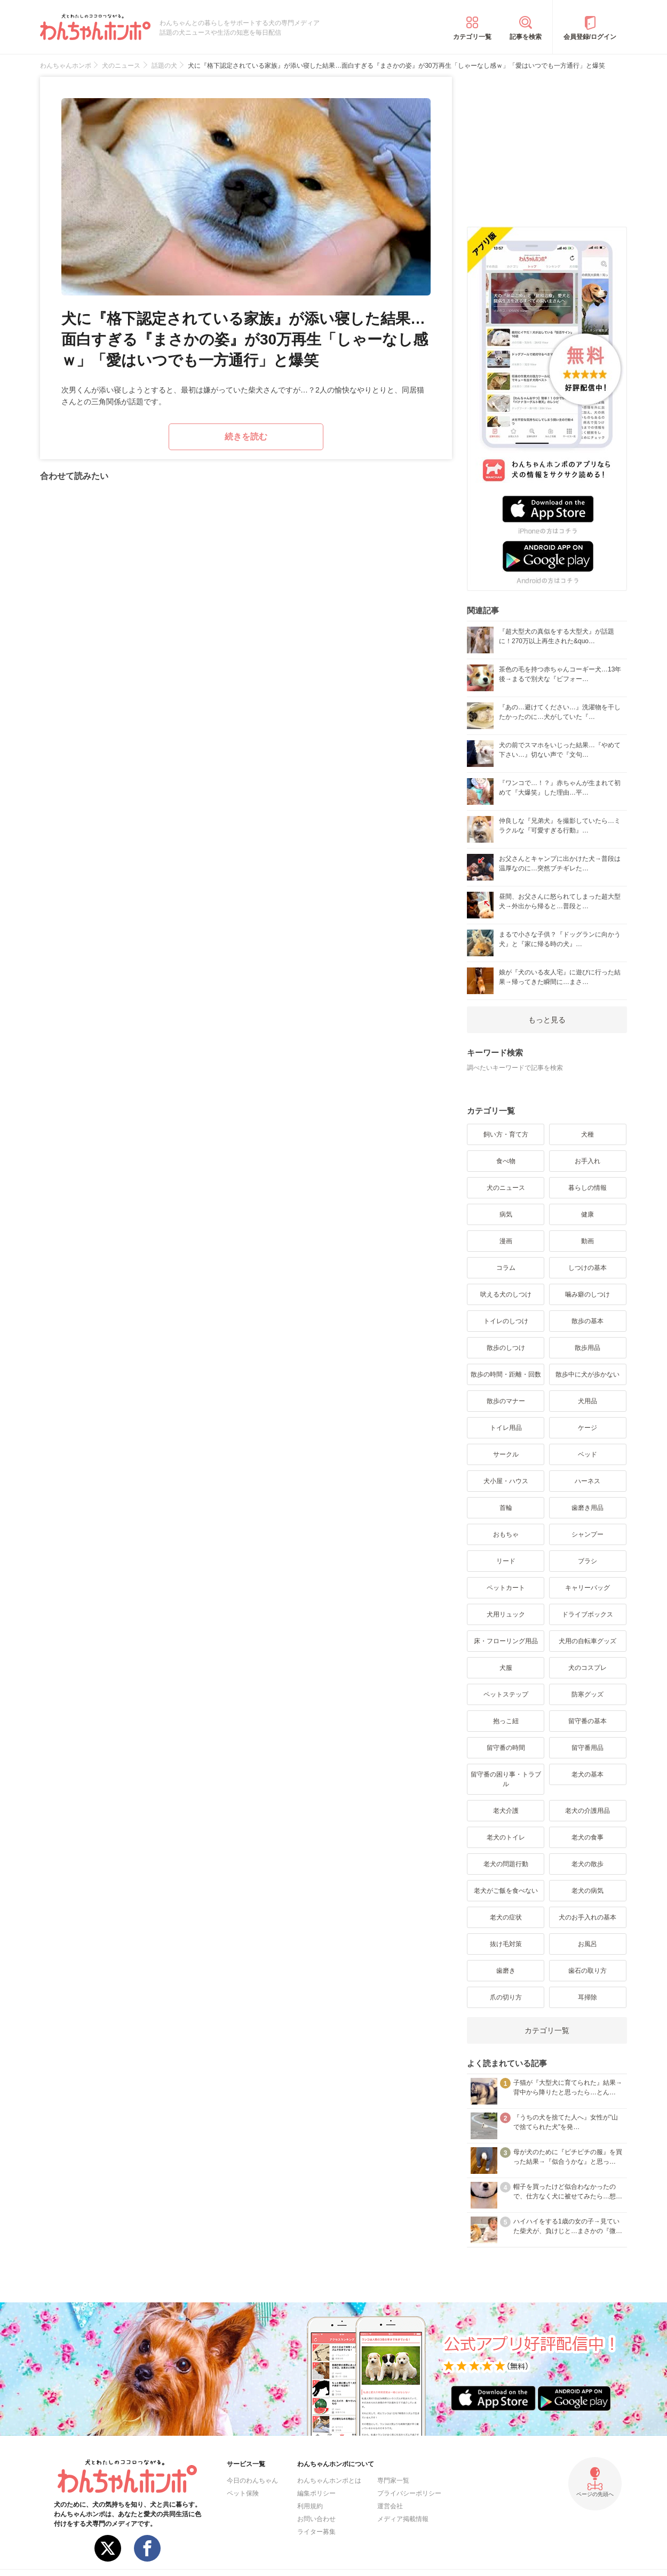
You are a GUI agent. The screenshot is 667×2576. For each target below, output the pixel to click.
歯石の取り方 (587, 1970)
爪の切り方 (506, 1997)
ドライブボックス (587, 1614)
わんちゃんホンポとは (329, 2480)
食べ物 (505, 1161)
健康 (587, 1214)
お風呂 (587, 1944)
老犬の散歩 (587, 1864)
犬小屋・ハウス (505, 1481)
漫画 (505, 1241)
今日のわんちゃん (252, 2480)
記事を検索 (526, 37)
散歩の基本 (587, 1321)
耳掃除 (587, 1997)
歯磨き (505, 1970)
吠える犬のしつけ (505, 1294)
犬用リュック (506, 1614)
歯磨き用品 (587, 1507)
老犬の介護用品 (587, 1810)
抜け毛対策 (506, 1944)
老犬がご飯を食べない (506, 1890)
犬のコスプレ (587, 1667)
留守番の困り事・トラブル (506, 1779)
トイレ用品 (506, 1427)
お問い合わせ (316, 2519)
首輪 (505, 1507)
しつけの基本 (587, 1267)
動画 (587, 1241)
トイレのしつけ (505, 1321)
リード (505, 1561)
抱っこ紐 (506, 1721)
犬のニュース (506, 1187)
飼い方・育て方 (505, 1134)
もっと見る (547, 1019)
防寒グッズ (587, 1694)
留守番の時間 (506, 1747)
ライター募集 (316, 2531)
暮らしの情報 (587, 1187)
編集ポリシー (316, 2493)
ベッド (587, 1454)
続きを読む (246, 436)
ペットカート (506, 1587)
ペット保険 (243, 2493)
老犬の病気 (587, 1890)
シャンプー (587, 1534)
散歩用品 (587, 1347)
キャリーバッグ (587, 1587)
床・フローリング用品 (506, 1641)
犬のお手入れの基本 (587, 1917)
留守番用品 (587, 1747)
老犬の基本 (587, 1774)
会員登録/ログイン (589, 37)
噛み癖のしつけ (587, 1294)
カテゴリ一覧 (472, 37)
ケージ (587, 1427)
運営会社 (390, 2506)
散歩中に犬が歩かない (587, 1374)
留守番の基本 (587, 1721)
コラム (505, 1267)
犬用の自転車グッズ (587, 1641)
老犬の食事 (587, 1837)
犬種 (587, 1134)
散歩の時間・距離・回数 (506, 1374)
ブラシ (587, 1561)
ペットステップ (505, 1694)
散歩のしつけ (506, 1347)
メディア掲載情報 (402, 2519)
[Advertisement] (547, 143)
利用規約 (310, 2506)
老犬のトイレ (506, 1837)
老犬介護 (506, 1810)
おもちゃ (506, 1534)
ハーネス (587, 1481)
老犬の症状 (506, 1917)
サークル (506, 1454)
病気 (505, 1214)
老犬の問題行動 (505, 1864)
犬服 (505, 1667)
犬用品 (587, 1401)
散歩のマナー (506, 1401)
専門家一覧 (393, 2480)
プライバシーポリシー (409, 2493)
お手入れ (587, 1161)
